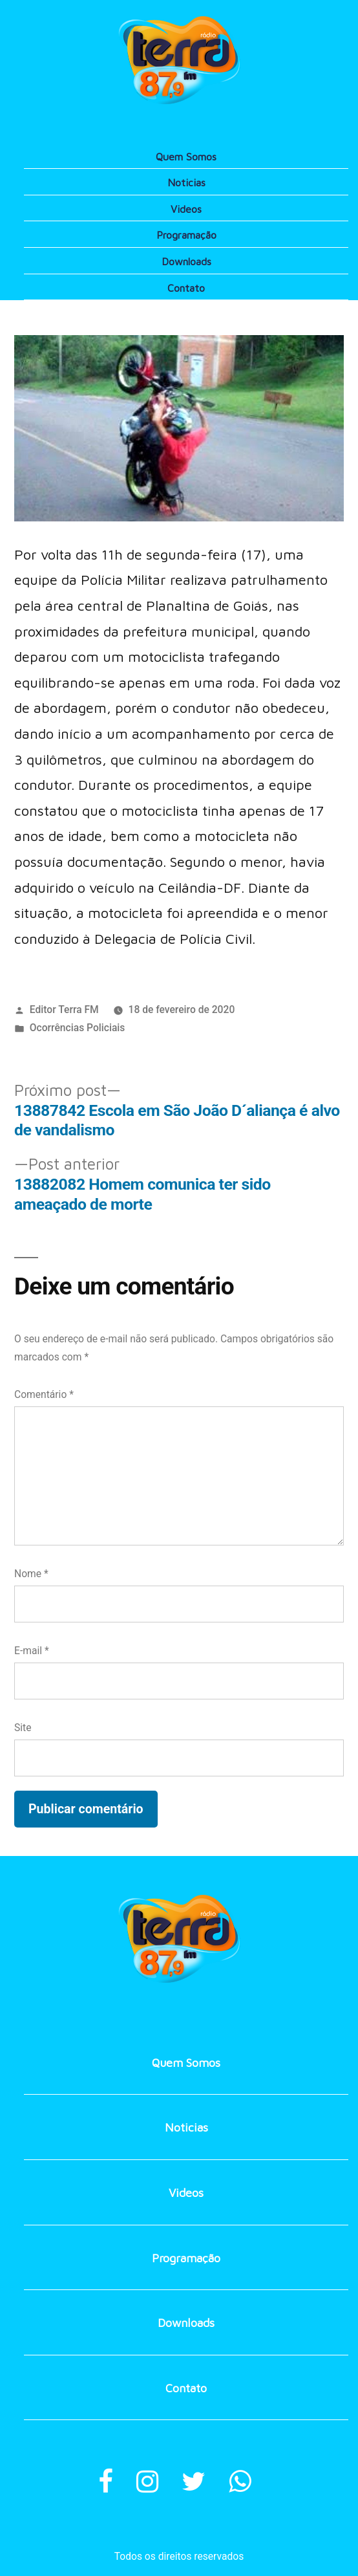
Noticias (186, 182)
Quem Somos (186, 156)
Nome (31, 1573)
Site (22, 1727)
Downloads (186, 261)
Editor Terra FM (64, 1009)
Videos (186, 209)
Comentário (44, 1394)
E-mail (31, 1650)
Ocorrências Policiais (77, 1027)
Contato (186, 288)
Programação (186, 235)
